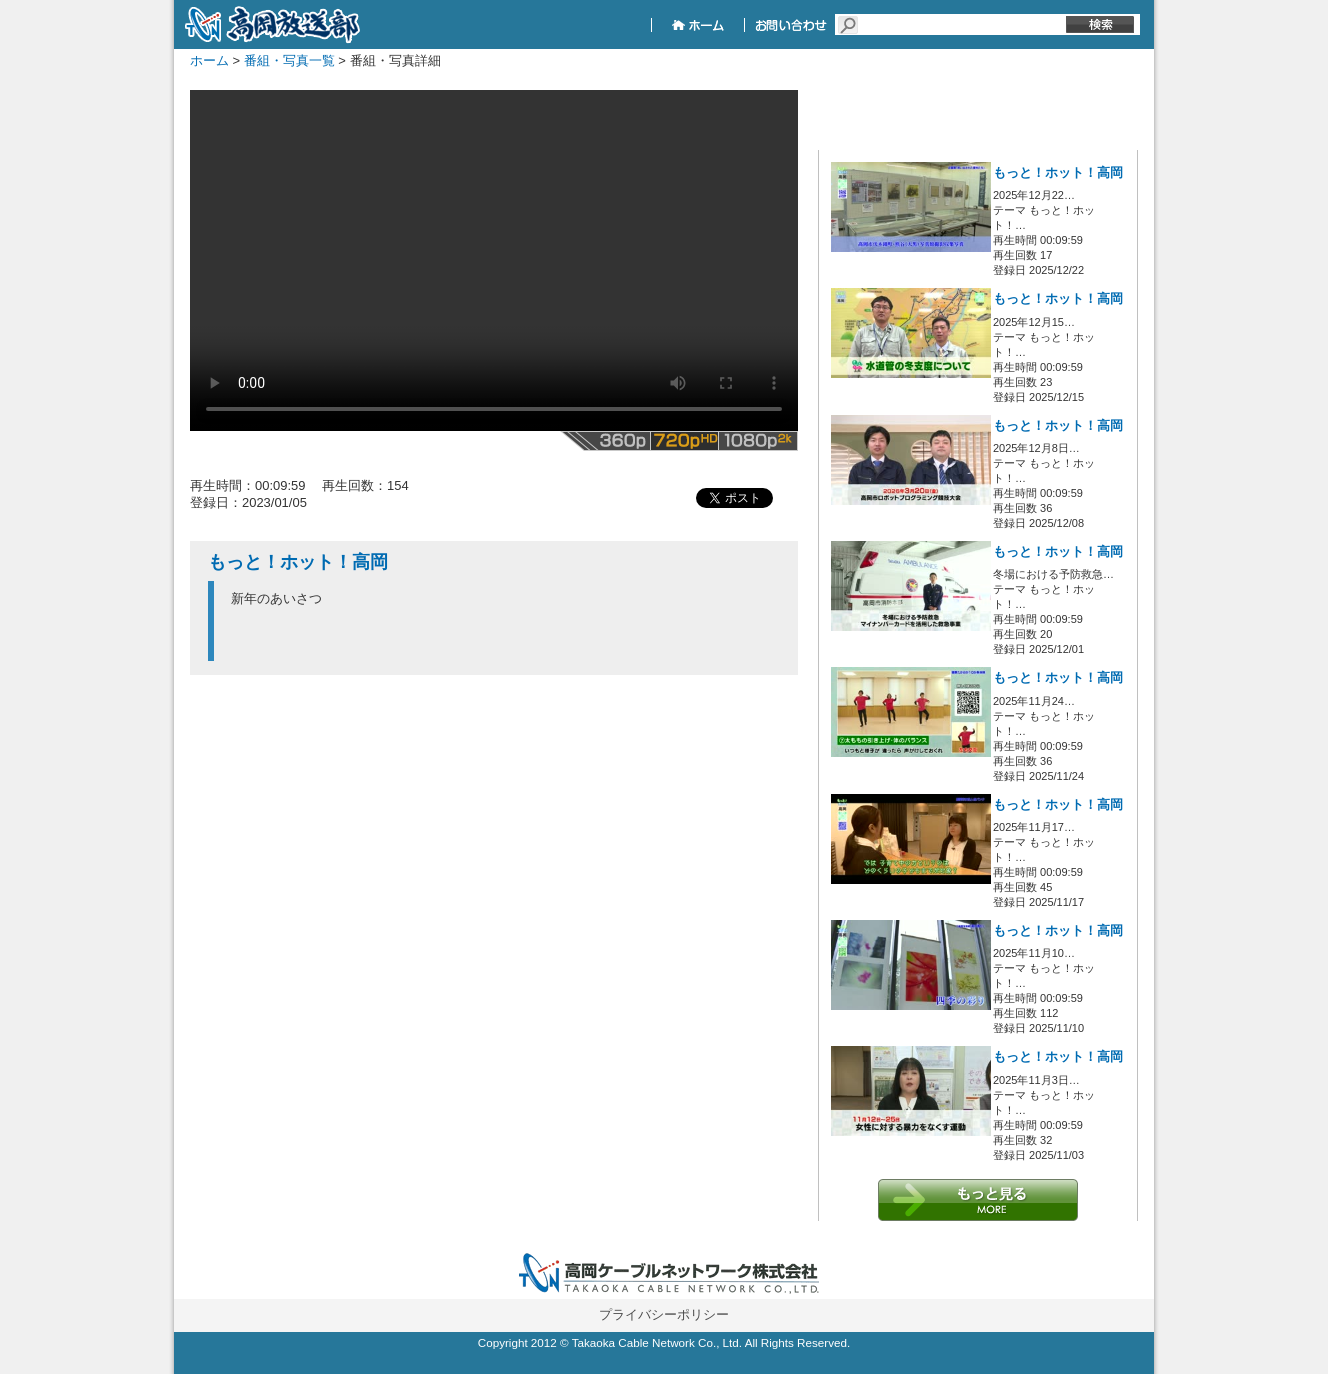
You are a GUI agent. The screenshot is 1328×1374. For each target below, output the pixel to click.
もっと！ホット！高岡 (1058, 173)
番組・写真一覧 (289, 60)
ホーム (209, 60)
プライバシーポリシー (664, 1314)
